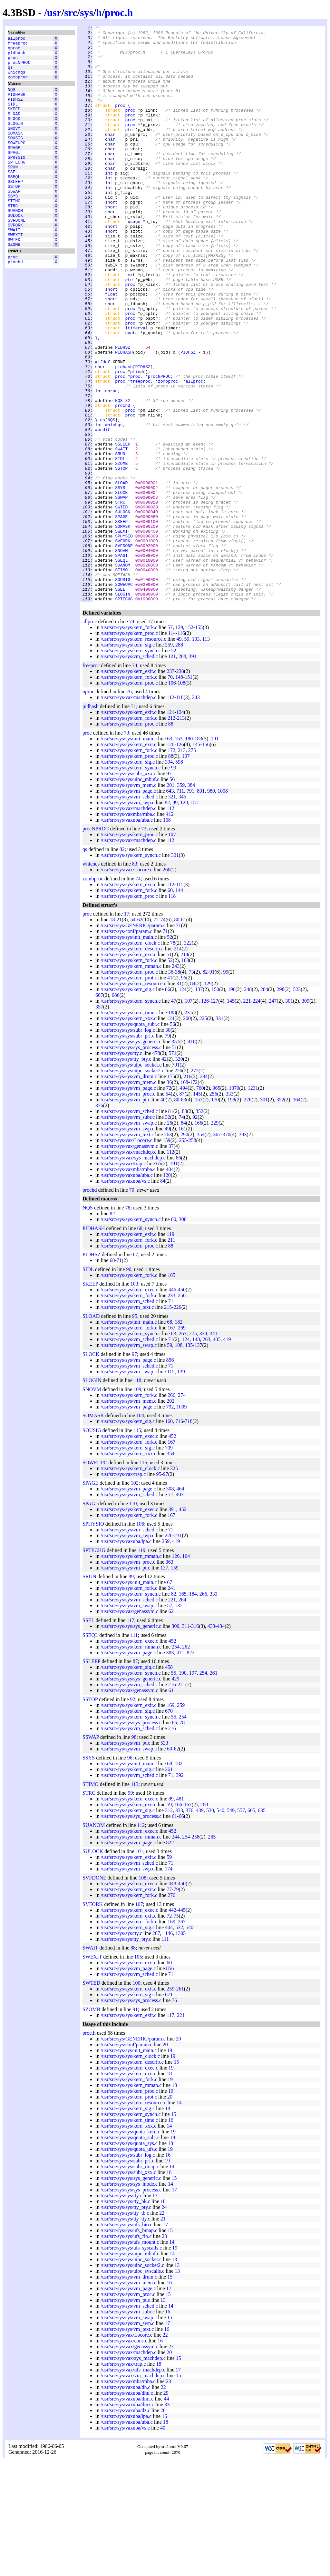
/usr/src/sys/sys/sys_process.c (131, 1162)
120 (170, 859)
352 (280, 1215)
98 (133, 1852)
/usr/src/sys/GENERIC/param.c (133, 1040)
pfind (136, 441)
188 (172, 1127)
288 (179, 760)
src (70, 12)
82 (167, 917)
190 (183, 1788)
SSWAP (14, 221)
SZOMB (14, 285)
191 (214, 854)
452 (172, 1551)
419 (227, 1454)
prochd (15, 304)
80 (176, 1034)
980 (211, 906)
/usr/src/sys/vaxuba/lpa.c (126, 1656)
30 (167, 1145)
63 (169, 854)
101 (139, 1966)
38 (177, 1087)
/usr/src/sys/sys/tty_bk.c (125, 2316)
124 (180, 827)
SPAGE (14, 169)
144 (179, 1005)
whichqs (16, 80)
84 (192, 1098)
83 (134, 979)
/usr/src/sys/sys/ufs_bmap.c (129, 2345)
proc (13, 62)
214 (178, 1064)
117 (130, 1735)
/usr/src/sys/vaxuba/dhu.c (127, 2508)
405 (216, 1454)
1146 (168, 2048)
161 (182, 1244)
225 (203, 1133)
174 (168, 1984)
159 (166, 1255)
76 (129, 806)
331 (219, 1133)
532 (179, 2042)
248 (248, 1104)
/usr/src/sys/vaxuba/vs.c (125, 1296)
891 (201, 906)
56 (172, 894)
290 (184, 1249)
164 (186, 1671)
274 (182, 1510)
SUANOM (15, 244)
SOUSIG (15, 157)
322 (188, 1058)
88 (170, 839)
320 (179, 1174)
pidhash (16, 56)
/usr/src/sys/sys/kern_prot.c (129, 1093)
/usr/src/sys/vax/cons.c (124, 2456)
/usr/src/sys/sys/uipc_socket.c (131, 1180)
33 (167, 2519)
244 (176, 1952)
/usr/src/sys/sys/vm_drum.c (129, 1191)
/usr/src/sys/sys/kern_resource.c (133, 754)
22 (161, 2328)
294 (204, 1191)
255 (183, 1255)
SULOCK (15, 250)
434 (221, 1741)
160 (169, 1536)
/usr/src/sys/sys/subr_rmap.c (130, 2281)
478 (156, 1168)
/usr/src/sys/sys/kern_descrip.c (132, 1064)
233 (171, 1410)
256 (213, 1209)
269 (182, 1443)
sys (86, 12)
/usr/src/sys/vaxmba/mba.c (128, 929)
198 (231, 1215)
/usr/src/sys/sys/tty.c (121, 1168)
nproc (14, 51)
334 (203, 1448)
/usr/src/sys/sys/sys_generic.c (131, 1156)
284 (264, 1104)
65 (158, 1278)
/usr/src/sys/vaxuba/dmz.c (127, 2519)
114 (172, 748)
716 (179, 1536)
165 (171, 1390)
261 (214, 1788)
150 (215, 1104)
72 (156, 1034)
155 (199, 742)
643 (170, 906)
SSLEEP (15, 209)
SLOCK (14, 134)
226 (178, 1185)
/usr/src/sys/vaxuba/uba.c (126, 935)
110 (133, 1618)
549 (231, 1925)
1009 (182, 1522)
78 (172, 1058)
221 (247, 1116)
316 (195, 1741)
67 (135, 1369)
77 (169, 2004)
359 (181, 900)
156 (206, 859)
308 (170, 1604)
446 (172, 1405)
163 (178, 854)
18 (112, 1034)
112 (170, 812)
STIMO (14, 233)
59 (186, 754)
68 (139, 1343)
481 (180, 1914)
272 (195, 1185)
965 (216, 1203)
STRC (13, 238)
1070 (234, 1203)
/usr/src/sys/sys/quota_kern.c (130, 2247)
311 (185, 1741)
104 (140, 1530)
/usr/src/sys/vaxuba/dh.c (125, 2502)
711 (180, 906)
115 (179, 999)
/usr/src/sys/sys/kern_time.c (129, 1127)
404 (170, 1284)
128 (184, 917)
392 (180, 1890)
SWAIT (14, 267)
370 (226, 1249)
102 (135, 1598)
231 (188, 1127)
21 (119, 1034)
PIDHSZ (15, 111)
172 (171, 865)
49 (179, 754)
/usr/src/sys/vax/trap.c (123, 1278)
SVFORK (15, 262)
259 (169, 760)
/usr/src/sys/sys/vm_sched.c (129, 771)
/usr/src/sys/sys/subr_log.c (128, 1145)
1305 (180, 2048)
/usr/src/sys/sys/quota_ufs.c (129, 2264)
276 (247, 1215)
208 (182, 771)
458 (169, 1782)
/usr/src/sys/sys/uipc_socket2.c (132, 1185)
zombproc (18, 85)
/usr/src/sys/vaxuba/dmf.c (127, 2514)
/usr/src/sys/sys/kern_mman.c (131, 1081)
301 (175, 970)
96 (183, 1093)
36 (170, 1087)
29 (166, 2508)
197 (193, 1788)
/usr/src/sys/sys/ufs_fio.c (126, 2351)
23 (164, 2351)
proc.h (119, 12)
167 (171, 1443)
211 (171, 1355)
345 (182, 912)
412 (170, 929)
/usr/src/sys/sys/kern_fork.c (129, 742)
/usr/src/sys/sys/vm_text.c (127, 1249)
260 (166, 984)
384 (191, 900)
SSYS (13, 227)
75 (176, 2031)
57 (170, 742)
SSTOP (14, 215)
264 (182, 1715)
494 (184, 1203)
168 (167, 935)
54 (132, 1034)
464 (180, 1604)
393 (243, 1249)
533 (164, 1858)
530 (210, 1925)
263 (168, 1249)
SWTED (14, 279)
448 (172, 1998)
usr (54, 12)
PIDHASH (16, 105)
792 (170, 1522)
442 (172, 2025)
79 (167, 1151)
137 (199, 1104)
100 (137, 2098)
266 (171, 1510)
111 (134, 1750)
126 (180, 859)
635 (262, 1925)
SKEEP (14, 122)
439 (200, 1925)
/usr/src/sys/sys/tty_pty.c (126, 1174)
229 (214, 1238)
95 (134, 1431)
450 (182, 1405)
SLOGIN (15, 140)
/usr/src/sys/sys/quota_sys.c (129, 2258)
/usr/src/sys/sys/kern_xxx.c (128, 1133)
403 (180, 1609)
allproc (16, 39)
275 (192, 865)
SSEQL (14, 203)
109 (137, 1504)
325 (174, 1583)
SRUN (13, 192)
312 (169, 1925)
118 (179, 812)
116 (181, 748)
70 (170, 792)
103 (196, 754)
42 (164, 1174)
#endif (102, 511)
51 (169, 1069)
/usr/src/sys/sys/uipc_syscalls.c (132, 2386)
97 (168, 888)
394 (169, 877)
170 (215, 1215)
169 (170, 1820)
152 (189, 742)
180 (189, 854)
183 (198, 854)
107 (185, 871)
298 (281, 1104)
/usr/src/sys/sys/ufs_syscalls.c (131, 2363)
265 (212, 1952)
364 (296, 1215)
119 (170, 1349)
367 (217, 1249)
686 (116, 1110)
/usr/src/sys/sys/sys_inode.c (129, 2299)
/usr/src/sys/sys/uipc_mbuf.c (130, 894)
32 (167, 1232)
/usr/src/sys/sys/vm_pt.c (125, 1215)
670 (169, 1826)
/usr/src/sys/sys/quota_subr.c (130, 1139)
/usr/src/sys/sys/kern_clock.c (130, 1058)
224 (256, 1116)
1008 (223, 906)
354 (201, 1249)
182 (178, 1437)
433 (211, 1741)
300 (183, 1334)
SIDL (13, 116)
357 (99, 1122)
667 (99, 1110)
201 (170, 900)
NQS (11, 99)
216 (187, 1191)
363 (169, 1677)
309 (305, 1116)
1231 (253, 1203)
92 (195, 1232)
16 (170, 2235)
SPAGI (14, 174)
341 (214, 1448)
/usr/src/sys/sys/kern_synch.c (130, 765)
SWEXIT (15, 273)
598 (179, 877)
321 (172, 912)
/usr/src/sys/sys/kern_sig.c (128, 760)
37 (171, 1261)
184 (193, 1709)
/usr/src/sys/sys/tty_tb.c (125, 2328)
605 (251, 1925)
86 (167, 1104)
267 (183, 1448)
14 (179, 2217)
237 (170, 786)
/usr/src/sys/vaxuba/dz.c (125, 2525)
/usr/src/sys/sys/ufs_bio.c (126, 2339)
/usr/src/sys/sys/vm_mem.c (128, 900)
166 (198, 1238)
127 (214, 1116)
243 (196, 812)
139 (181, 1486)
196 (232, 1104)
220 (177, 1422)
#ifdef (102, 429)
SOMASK (15, 151)
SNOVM (14, 145)
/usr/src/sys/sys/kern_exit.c (128, 786)
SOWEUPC (16, 163)
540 (220, 1925)
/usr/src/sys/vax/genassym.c (129, 1261)
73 (126, 848)
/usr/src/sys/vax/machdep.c (128, 812)
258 (192, 1255)
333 (229, 1209)
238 (180, 786)
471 (180, 1767)
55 (173, 1788)
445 (182, 2025)
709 (169, 1563)
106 (172, 798)
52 (173, 765)
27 (171, 2461)
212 (171, 833)
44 (166, 2514)
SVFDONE (16, 256)
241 (171, 1703)
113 (206, 754)
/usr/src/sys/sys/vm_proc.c (128, 1209)
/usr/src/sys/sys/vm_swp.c (127, 917)
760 (200, 1203)
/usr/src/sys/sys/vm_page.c (128, 906)
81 (183, 1034)
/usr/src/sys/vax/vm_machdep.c (133, 2490)
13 (174, 2374)
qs (10, 74)
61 (171, 1805)
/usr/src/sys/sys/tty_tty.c (125, 2334)
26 (169, 1238)
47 (173, 1116)
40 (163, 1215)
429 (175, 1794)
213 (181, 833)
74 (131, 736)
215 (168, 1422)
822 (191, 1767)
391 (193, 771)
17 (126, 1029)
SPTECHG (16, 186)
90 (128, 1384)
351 (175, 1156)
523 (297, 1104)
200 (187, 1133)
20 (178, 2154)
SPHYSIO (16, 180)
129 (179, 742)
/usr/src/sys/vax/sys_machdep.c (133, 1273)
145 (196, 859)
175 (171, 1191)
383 (170, 1767)
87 (181, 1209)
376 (99, 1220)
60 (170, 1005)
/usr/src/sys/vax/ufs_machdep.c (133, 2485)
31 (179, 1098)
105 (138, 2072)
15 (176, 2177)
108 (181, 798)
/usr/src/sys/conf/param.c (126, 1046)
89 (175, 917)
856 (170, 1475)
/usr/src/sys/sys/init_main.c (129, 854)
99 (173, 883)
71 (133, 821)
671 (169, 2109)
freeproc (18, 45)
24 (164, 2322)
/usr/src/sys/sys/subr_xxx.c (128, 888)
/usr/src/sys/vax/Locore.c (126, 984)
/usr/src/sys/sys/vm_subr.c (128, 1232)
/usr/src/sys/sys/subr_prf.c (127, 1151)
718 (188, 1536)
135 (189, 1460)
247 (273, 1116)
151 (188, 792)
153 (198, 1215)
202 (170, 1516)
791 (190, 906)
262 (186, 1762)
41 (169, 1093)
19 (169, 2165)
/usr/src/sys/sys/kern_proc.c (129, 748)
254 (176, 1762)
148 (179, 792)
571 (172, 1168)
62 (139, 1034)
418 (192, 1156)
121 (172, 771)
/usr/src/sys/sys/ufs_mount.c (130, 2357)
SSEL (13, 198)
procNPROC (19, 68)
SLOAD (14, 128)
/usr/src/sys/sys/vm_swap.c (129, 1238)
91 (212, 1087)
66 (181, 1931)
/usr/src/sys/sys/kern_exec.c (129, 1405)
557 (241, 1925)
